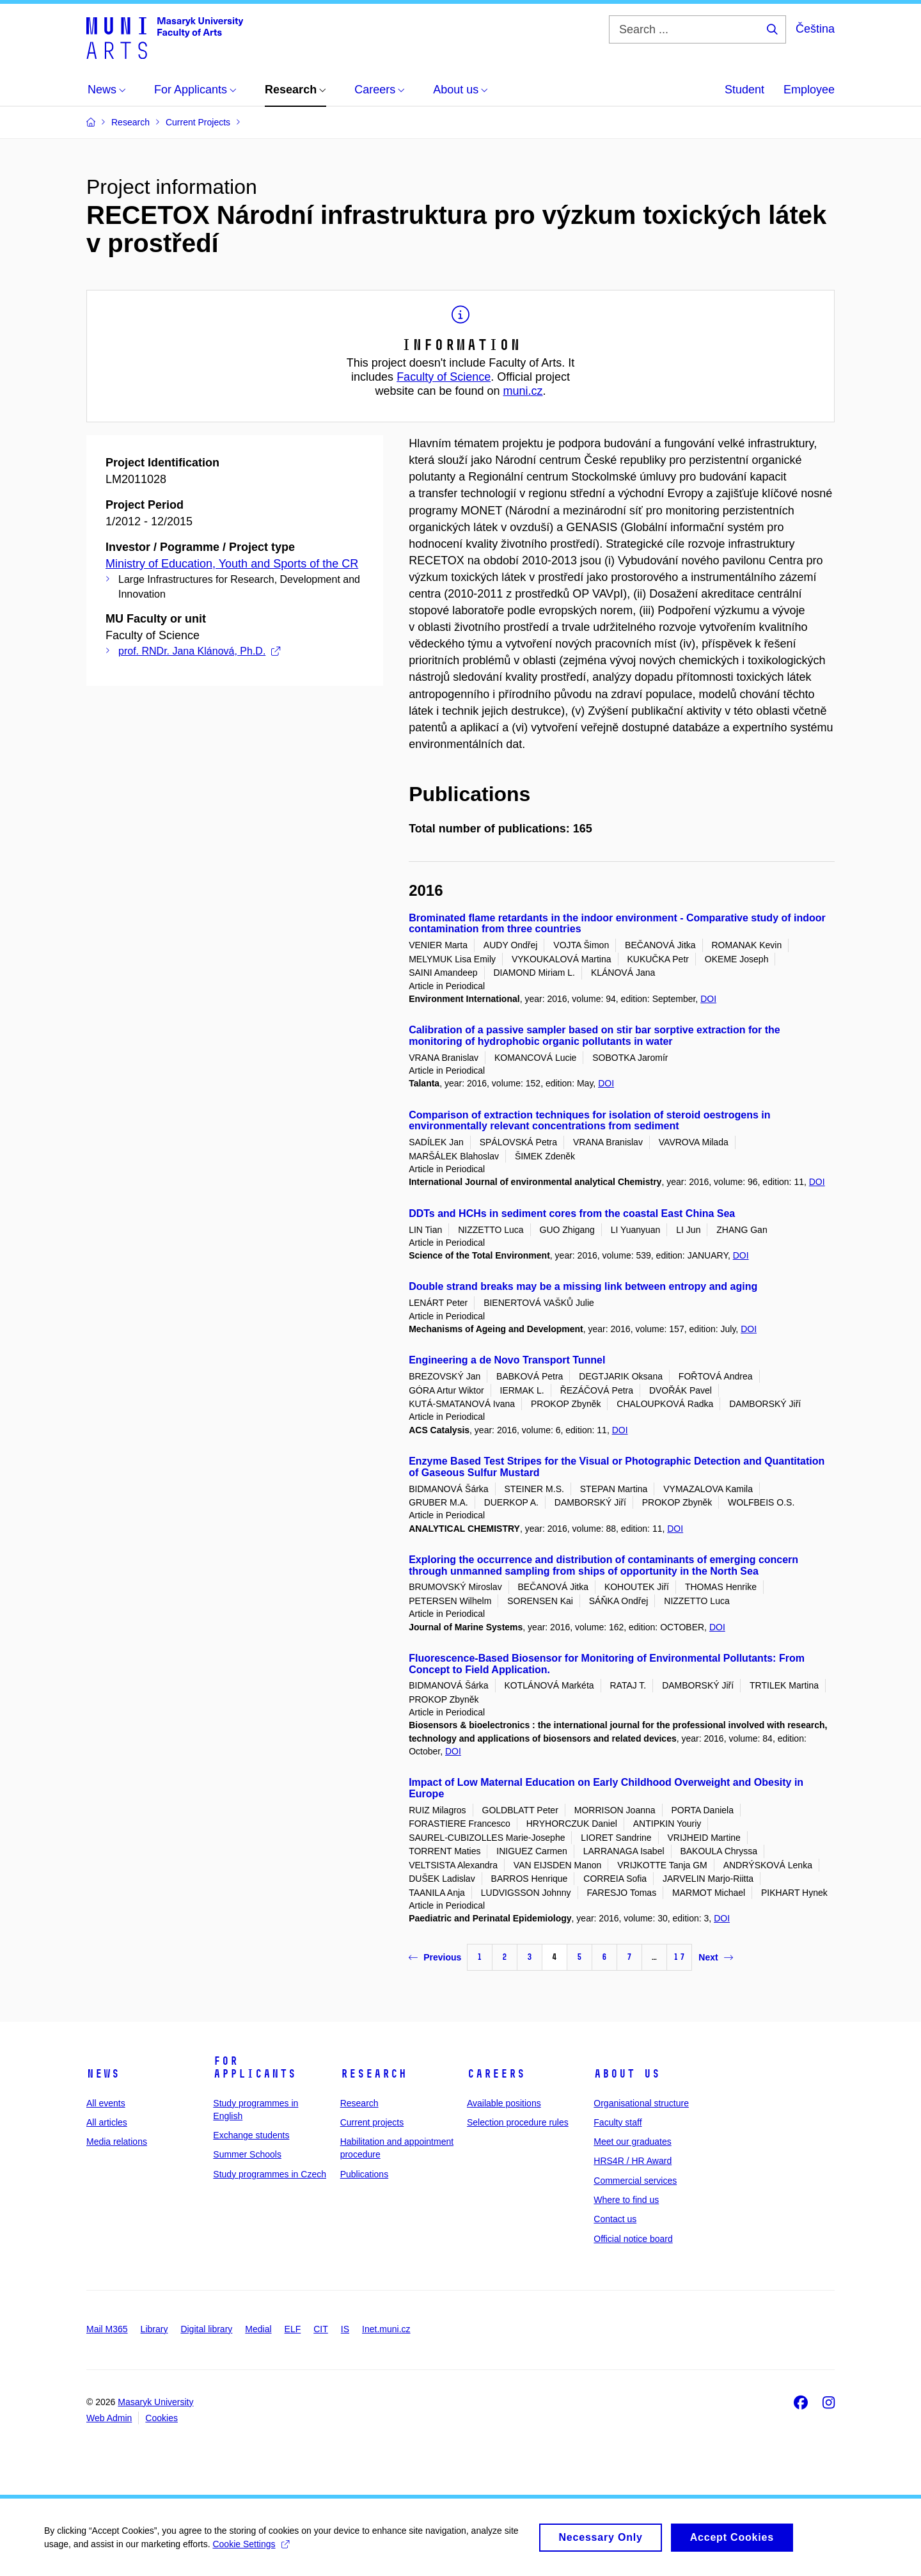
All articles (106, 2122)
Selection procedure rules (518, 2122)
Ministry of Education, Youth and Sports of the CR (232, 563)
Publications (364, 2174)
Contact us (615, 2219)
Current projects (372, 2122)
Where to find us (626, 2200)
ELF (293, 2329)
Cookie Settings (252, 2550)
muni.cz (523, 391)
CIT (320, 2329)
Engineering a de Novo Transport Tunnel (507, 1360)
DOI (708, 999)
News (103, 2074)
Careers (496, 2074)
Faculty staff (618, 2122)
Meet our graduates (632, 2141)
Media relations (116, 2141)
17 (679, 1957)
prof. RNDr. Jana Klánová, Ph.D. (199, 651)
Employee (809, 89)
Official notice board (633, 2239)
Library (154, 2329)
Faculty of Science (444, 376)
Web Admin (109, 2418)
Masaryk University (155, 2402)
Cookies (161, 2418)
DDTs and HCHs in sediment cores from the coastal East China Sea (572, 1213)
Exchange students (251, 2135)
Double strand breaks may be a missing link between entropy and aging (583, 1286)
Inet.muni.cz (386, 2329)
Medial (258, 2329)
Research (373, 2074)
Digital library (206, 2329)
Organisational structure (641, 2103)
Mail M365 (107, 2329)
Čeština (815, 28)
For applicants (254, 2067)
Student (744, 89)
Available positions (504, 2103)
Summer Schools (247, 2154)
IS (345, 2329)
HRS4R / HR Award (633, 2161)
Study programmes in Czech (269, 2174)
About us (627, 2074)
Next (715, 1957)
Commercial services (635, 2180)
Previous (435, 1957)
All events (105, 2103)
